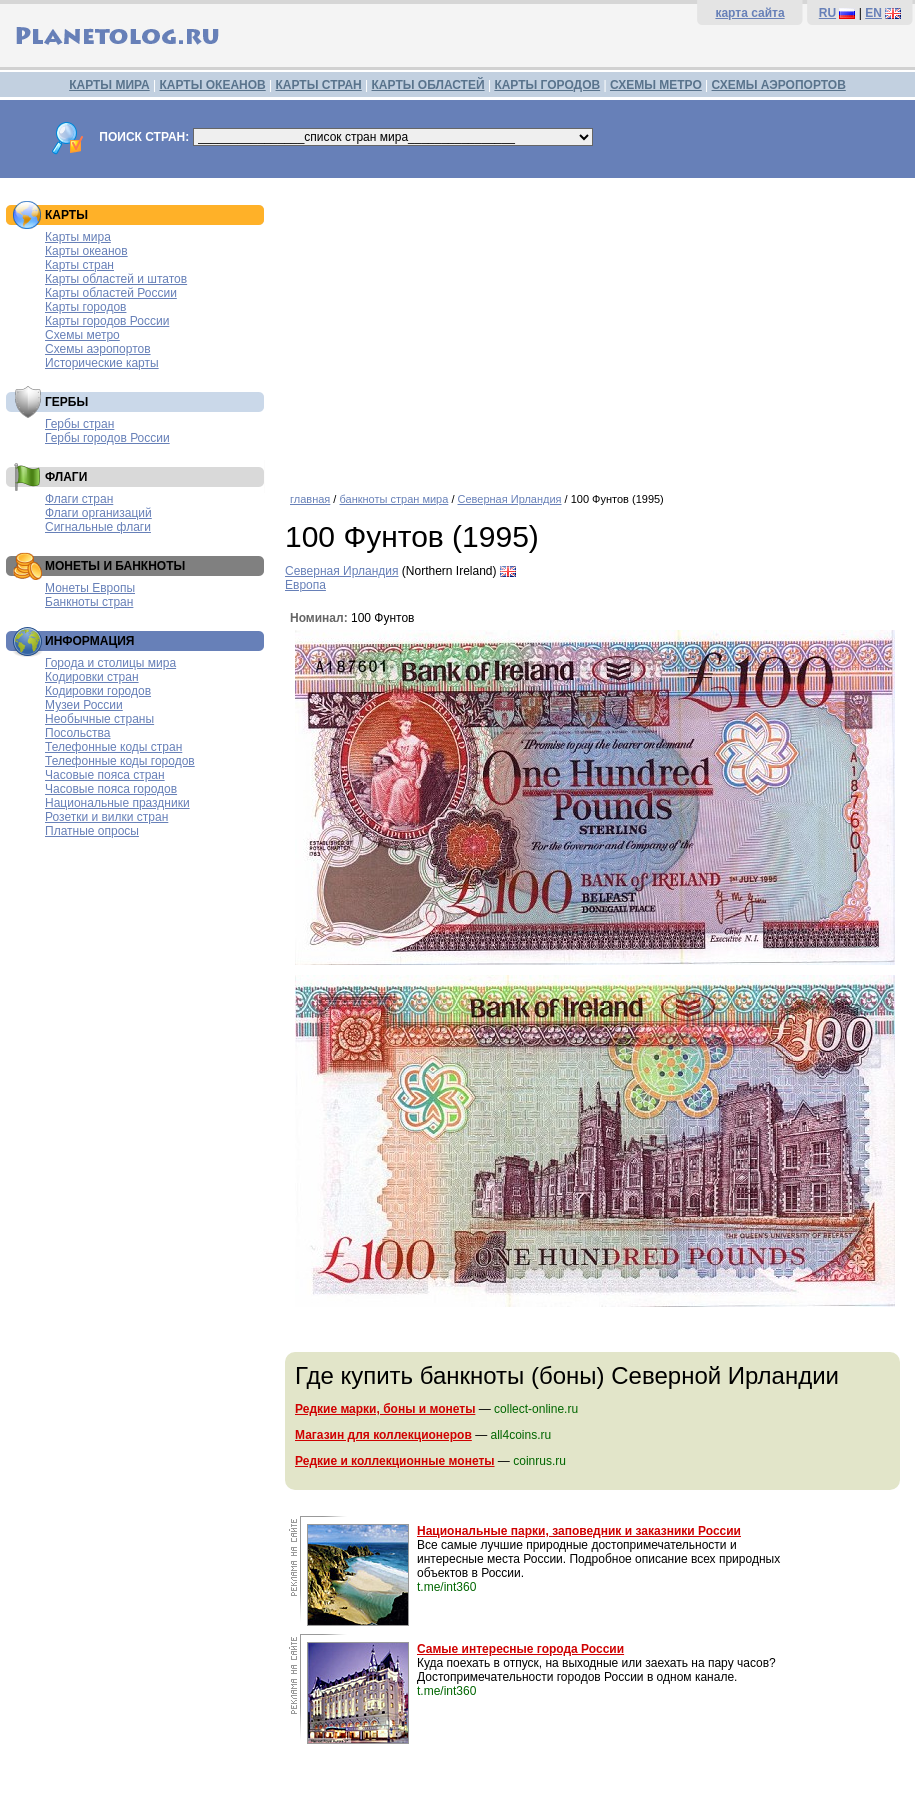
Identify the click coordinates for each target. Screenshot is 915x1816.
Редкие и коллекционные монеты (395, 1461)
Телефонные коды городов (120, 761)
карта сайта (749, 13)
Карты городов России (107, 321)
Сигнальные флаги (98, 527)
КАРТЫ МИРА (109, 85)
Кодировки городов (98, 691)
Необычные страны (99, 719)
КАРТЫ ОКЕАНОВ (212, 85)
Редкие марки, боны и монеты (385, 1409)
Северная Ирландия (510, 499)
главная (310, 499)
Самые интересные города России (520, 1649)
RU (827, 13)
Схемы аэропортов (98, 349)
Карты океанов (86, 251)
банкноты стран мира (393, 499)
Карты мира (78, 237)
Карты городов (85, 307)
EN (873, 13)
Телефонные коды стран (113, 747)
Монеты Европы (90, 588)
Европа (305, 585)
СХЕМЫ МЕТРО (656, 85)
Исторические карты (102, 363)
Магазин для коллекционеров (383, 1435)
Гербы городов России (107, 438)
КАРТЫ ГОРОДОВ (547, 85)
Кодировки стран (92, 677)
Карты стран (79, 265)
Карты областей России (111, 293)
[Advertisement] (595, 328)
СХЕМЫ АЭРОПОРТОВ (779, 85)
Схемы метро (82, 335)
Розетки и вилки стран (106, 817)
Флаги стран (79, 499)
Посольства (78, 733)
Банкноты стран (89, 602)
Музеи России (84, 705)
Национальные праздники (117, 803)
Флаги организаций (98, 513)
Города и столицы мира (110, 663)
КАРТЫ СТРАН (319, 85)
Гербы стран (79, 424)
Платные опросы (92, 831)
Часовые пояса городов (111, 789)
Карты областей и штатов (116, 279)
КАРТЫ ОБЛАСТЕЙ (428, 85)
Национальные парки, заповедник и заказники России (579, 1531)
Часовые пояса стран (105, 775)
